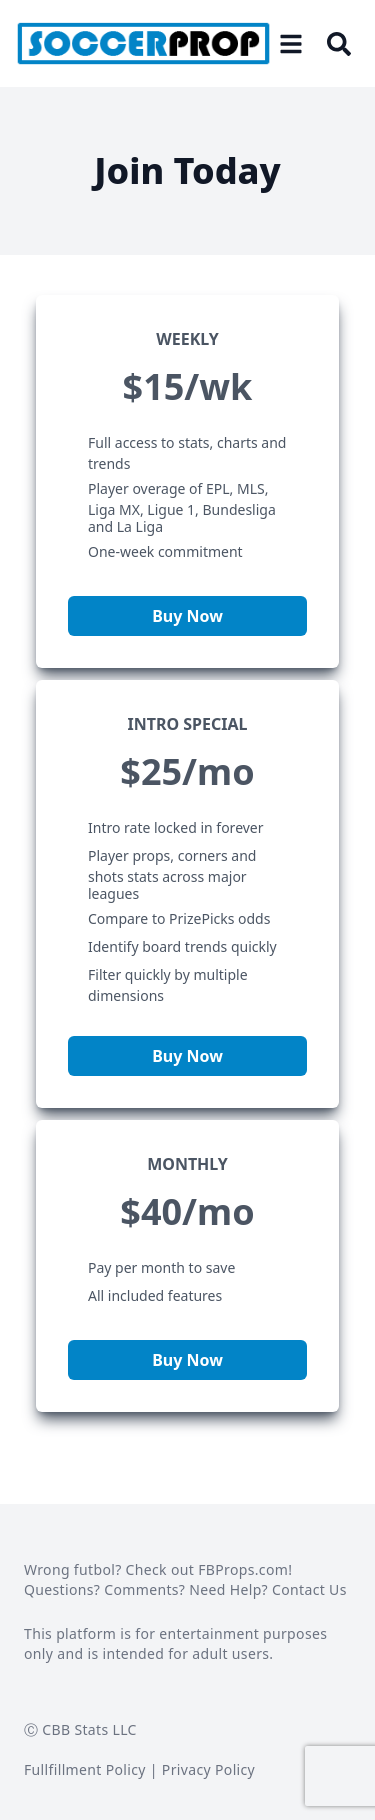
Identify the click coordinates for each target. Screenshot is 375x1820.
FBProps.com (243, 1569)
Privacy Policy (208, 1769)
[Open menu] (291, 44)
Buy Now (187, 616)
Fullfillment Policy (85, 1769)
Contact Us (309, 1589)
